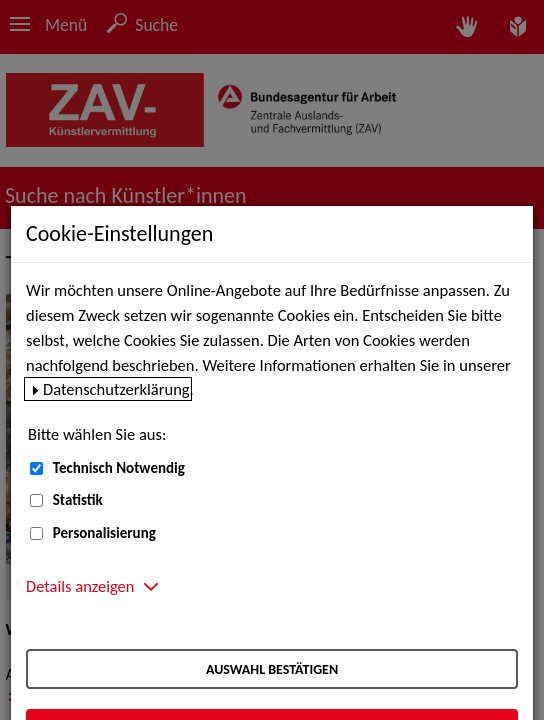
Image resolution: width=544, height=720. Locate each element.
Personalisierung (104, 533)
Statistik (78, 500)
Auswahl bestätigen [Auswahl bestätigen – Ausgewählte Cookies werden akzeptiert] (272, 669)
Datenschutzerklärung (116, 389)
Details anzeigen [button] (80, 586)
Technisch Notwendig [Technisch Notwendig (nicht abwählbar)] (119, 468)
